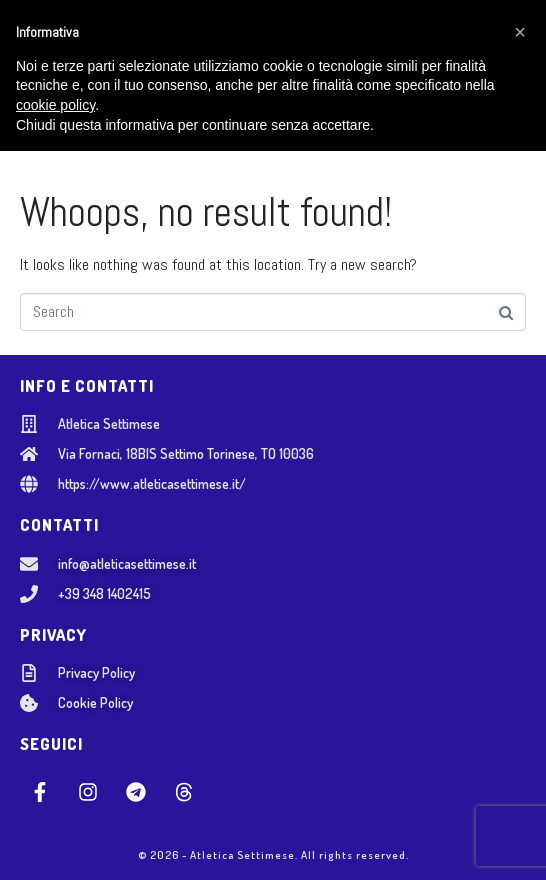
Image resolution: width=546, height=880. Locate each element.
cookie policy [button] (55, 834)
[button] (520, 761)
